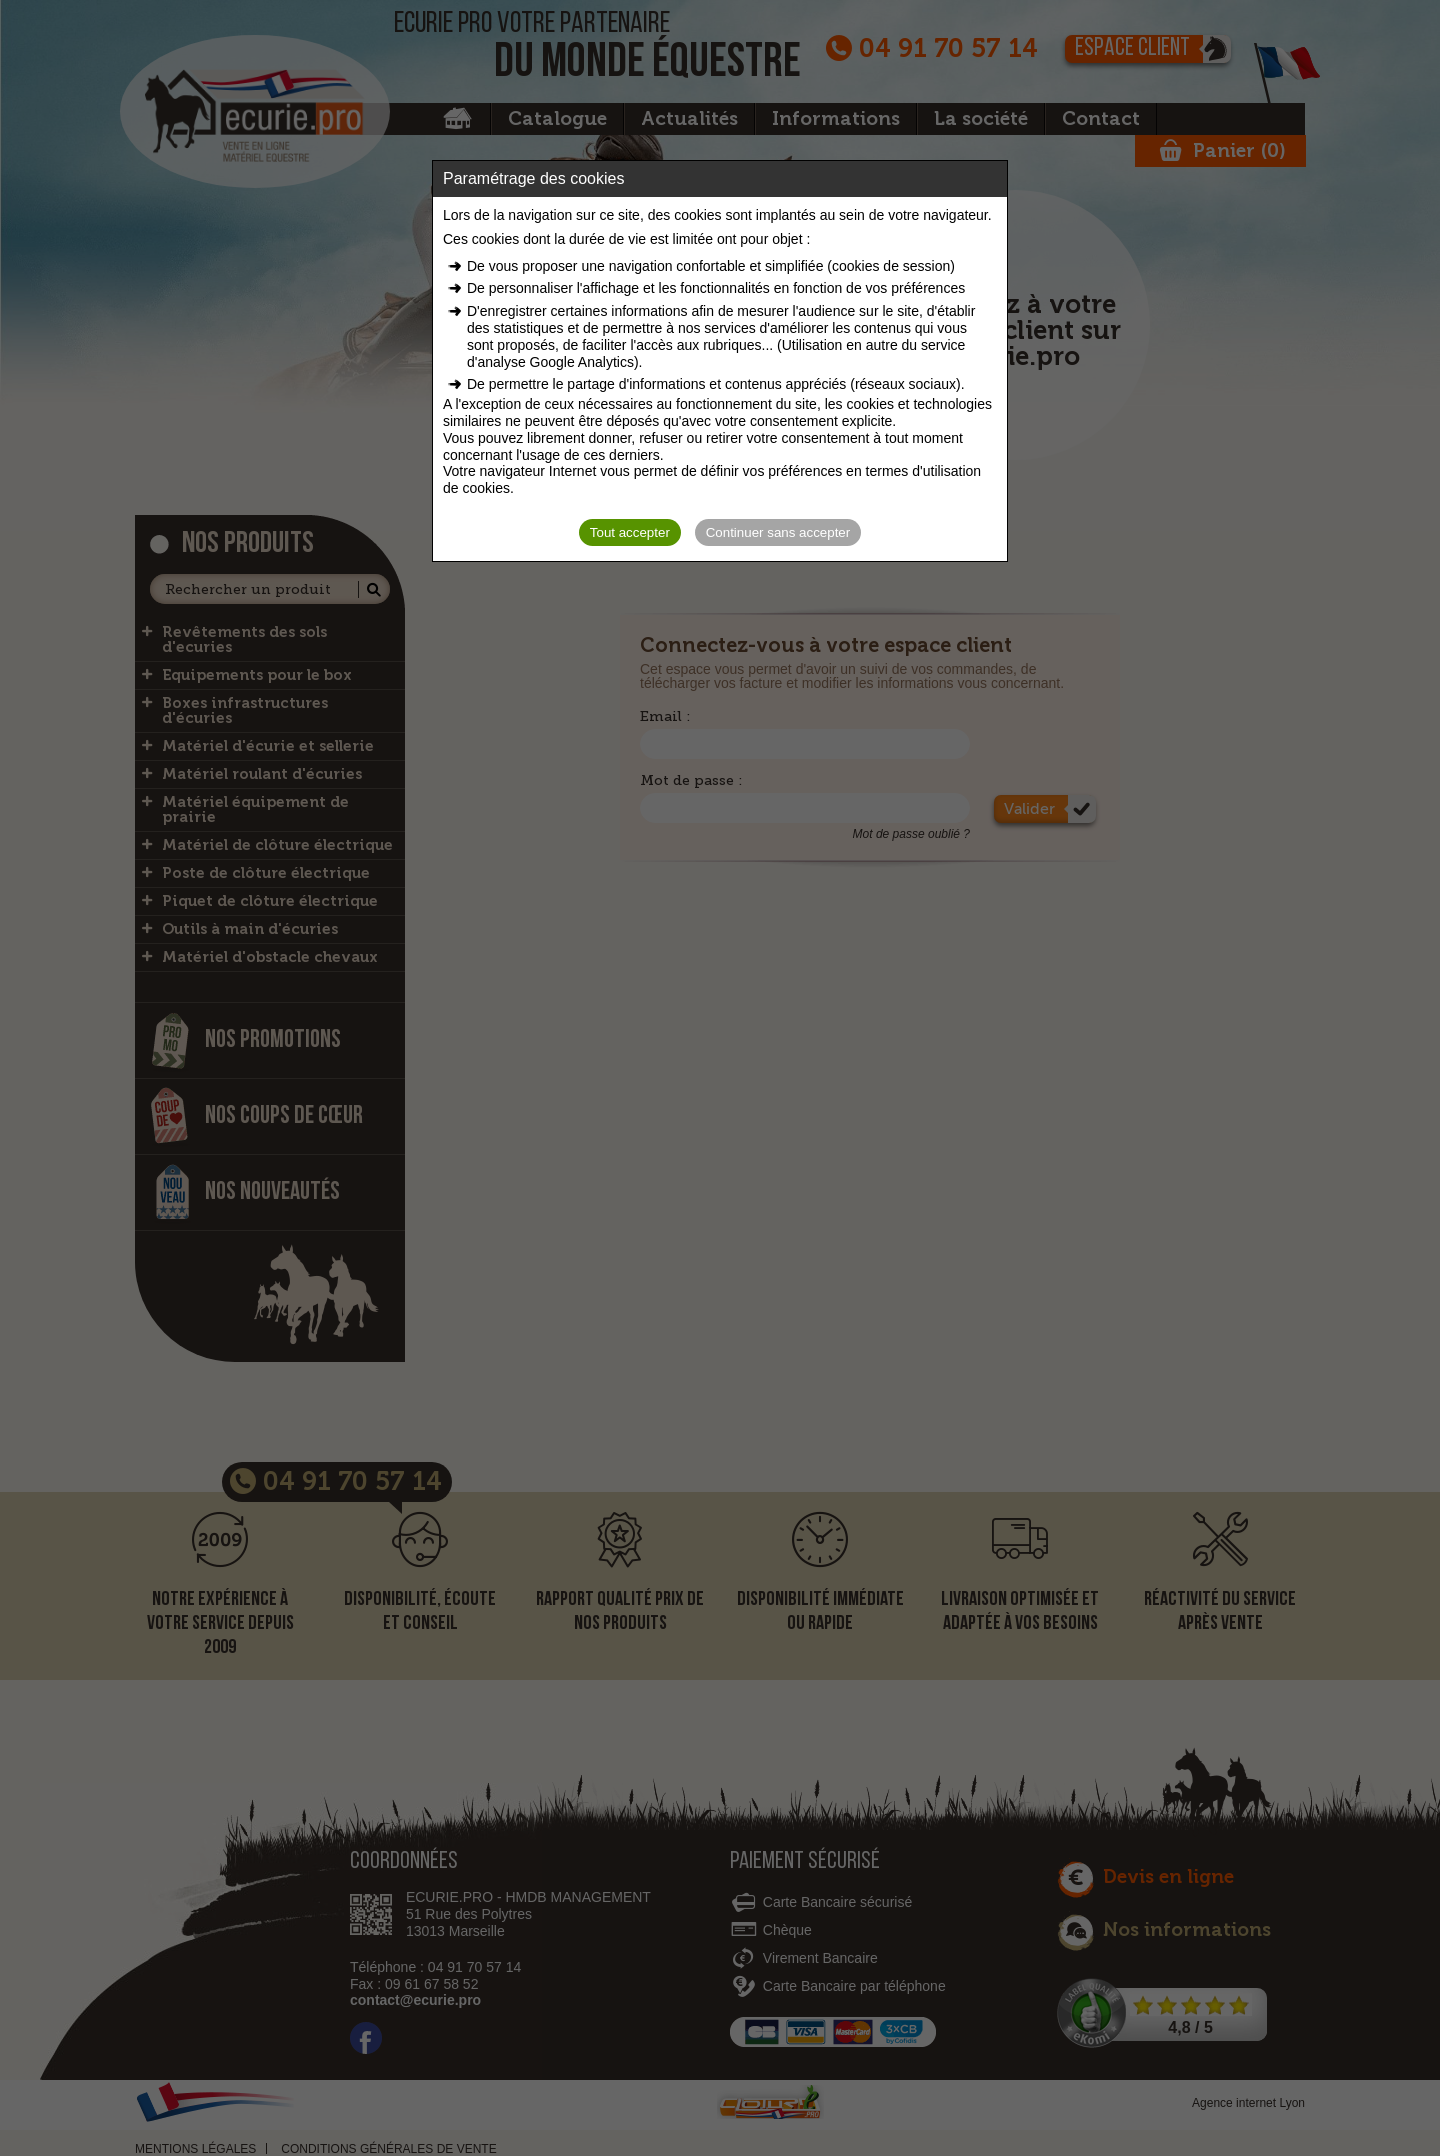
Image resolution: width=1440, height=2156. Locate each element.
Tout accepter (630, 532)
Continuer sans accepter (778, 532)
